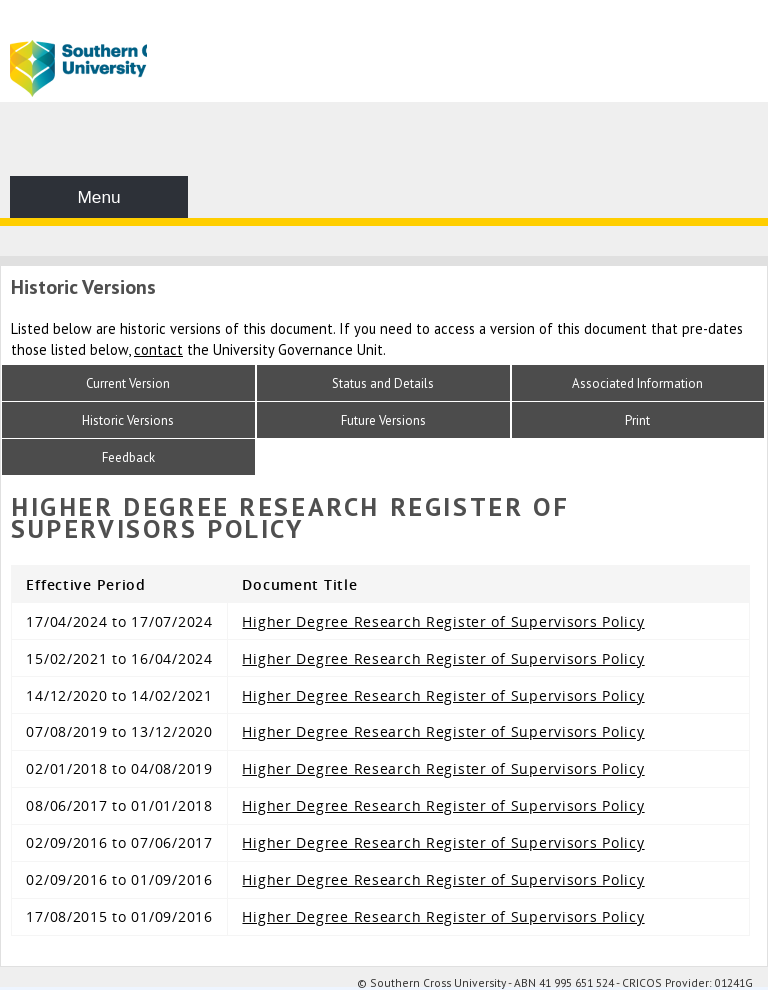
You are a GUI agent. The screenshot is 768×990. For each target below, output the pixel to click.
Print (637, 420)
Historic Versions (128, 420)
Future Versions (383, 420)
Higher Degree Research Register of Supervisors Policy (443, 621)
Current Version (128, 383)
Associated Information (637, 383)
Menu (98, 197)
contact (158, 349)
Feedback (128, 457)
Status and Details (383, 383)
